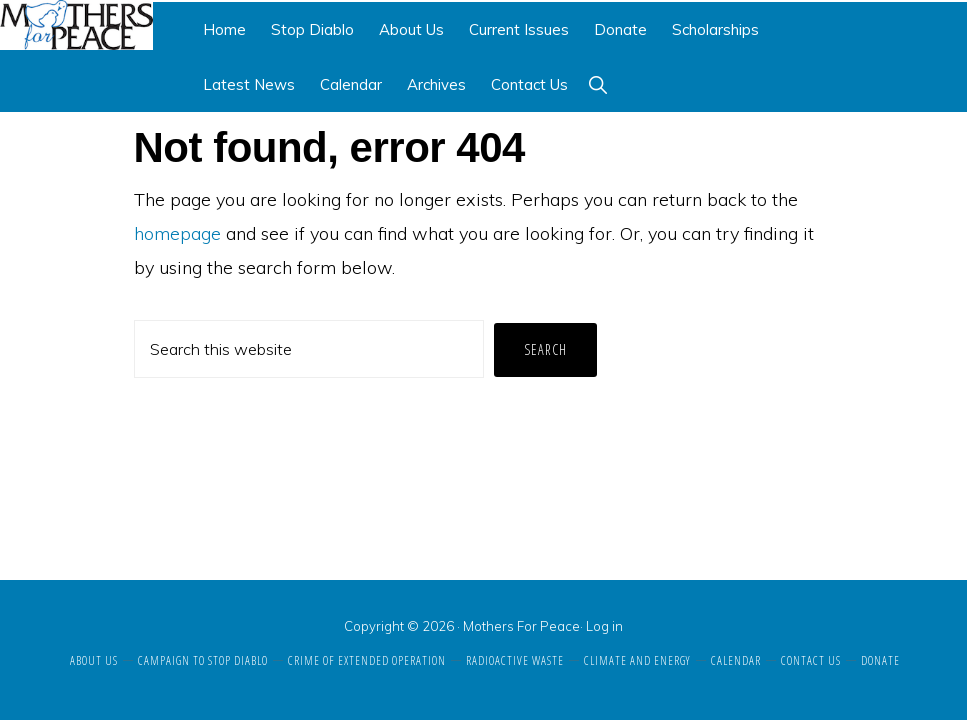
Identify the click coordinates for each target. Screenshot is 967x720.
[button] (597, 84)
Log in (604, 626)
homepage (177, 233)
